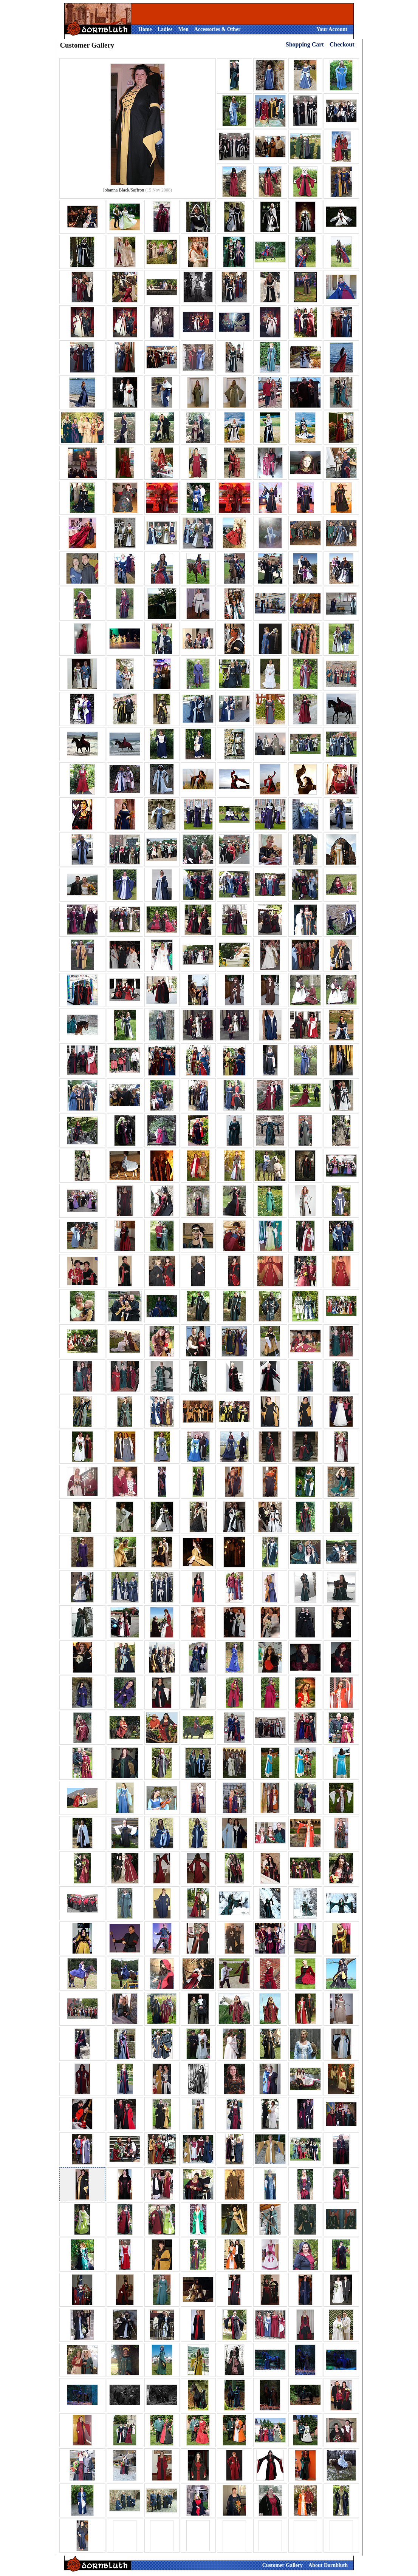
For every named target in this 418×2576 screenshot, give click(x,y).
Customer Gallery (282, 2565)
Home (145, 29)
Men (183, 29)
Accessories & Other (217, 29)
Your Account (331, 29)
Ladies (165, 29)
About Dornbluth (328, 2565)
